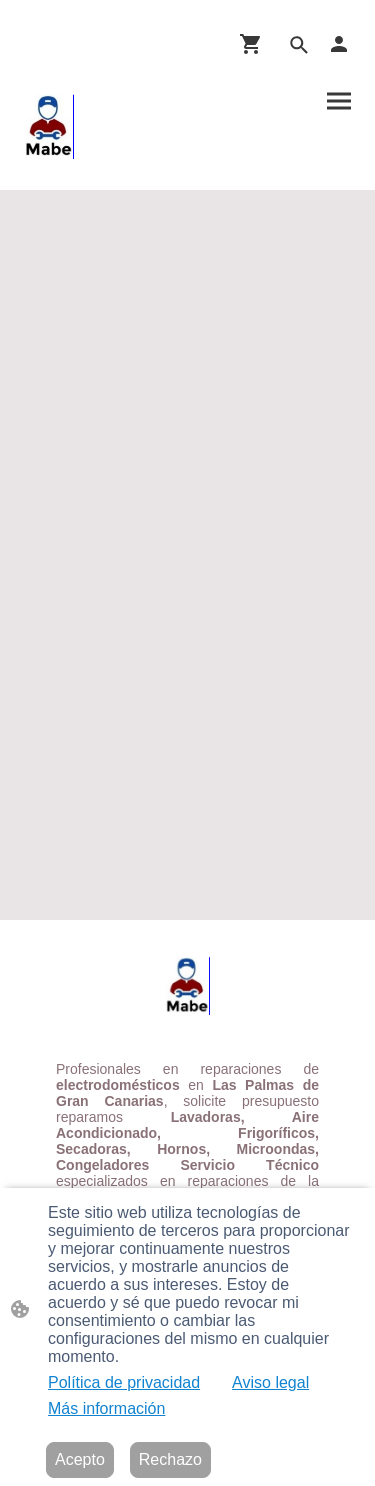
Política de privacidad (124, 1382)
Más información (106, 1408)
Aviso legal (270, 1382)
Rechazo (170, 1459)
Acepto (80, 1459)
